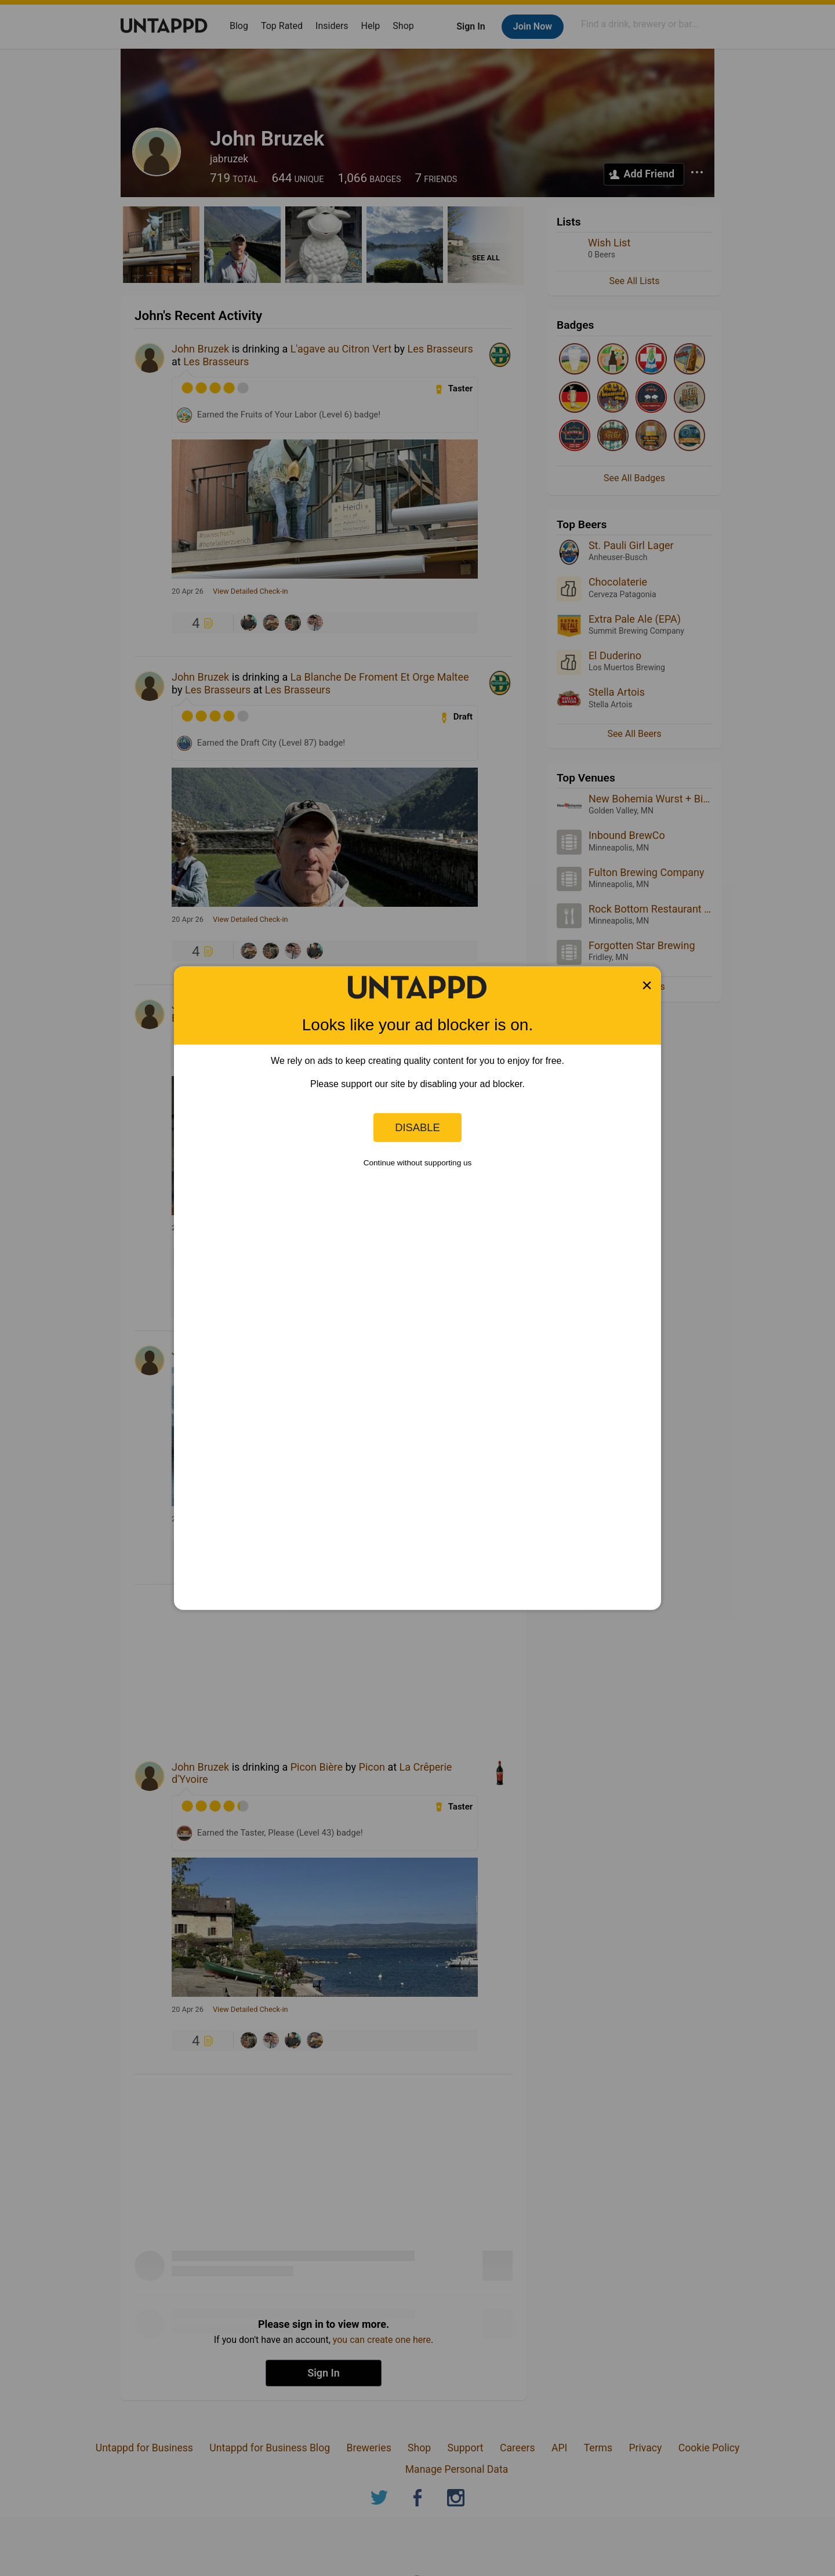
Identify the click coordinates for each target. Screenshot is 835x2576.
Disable (417, 1127)
